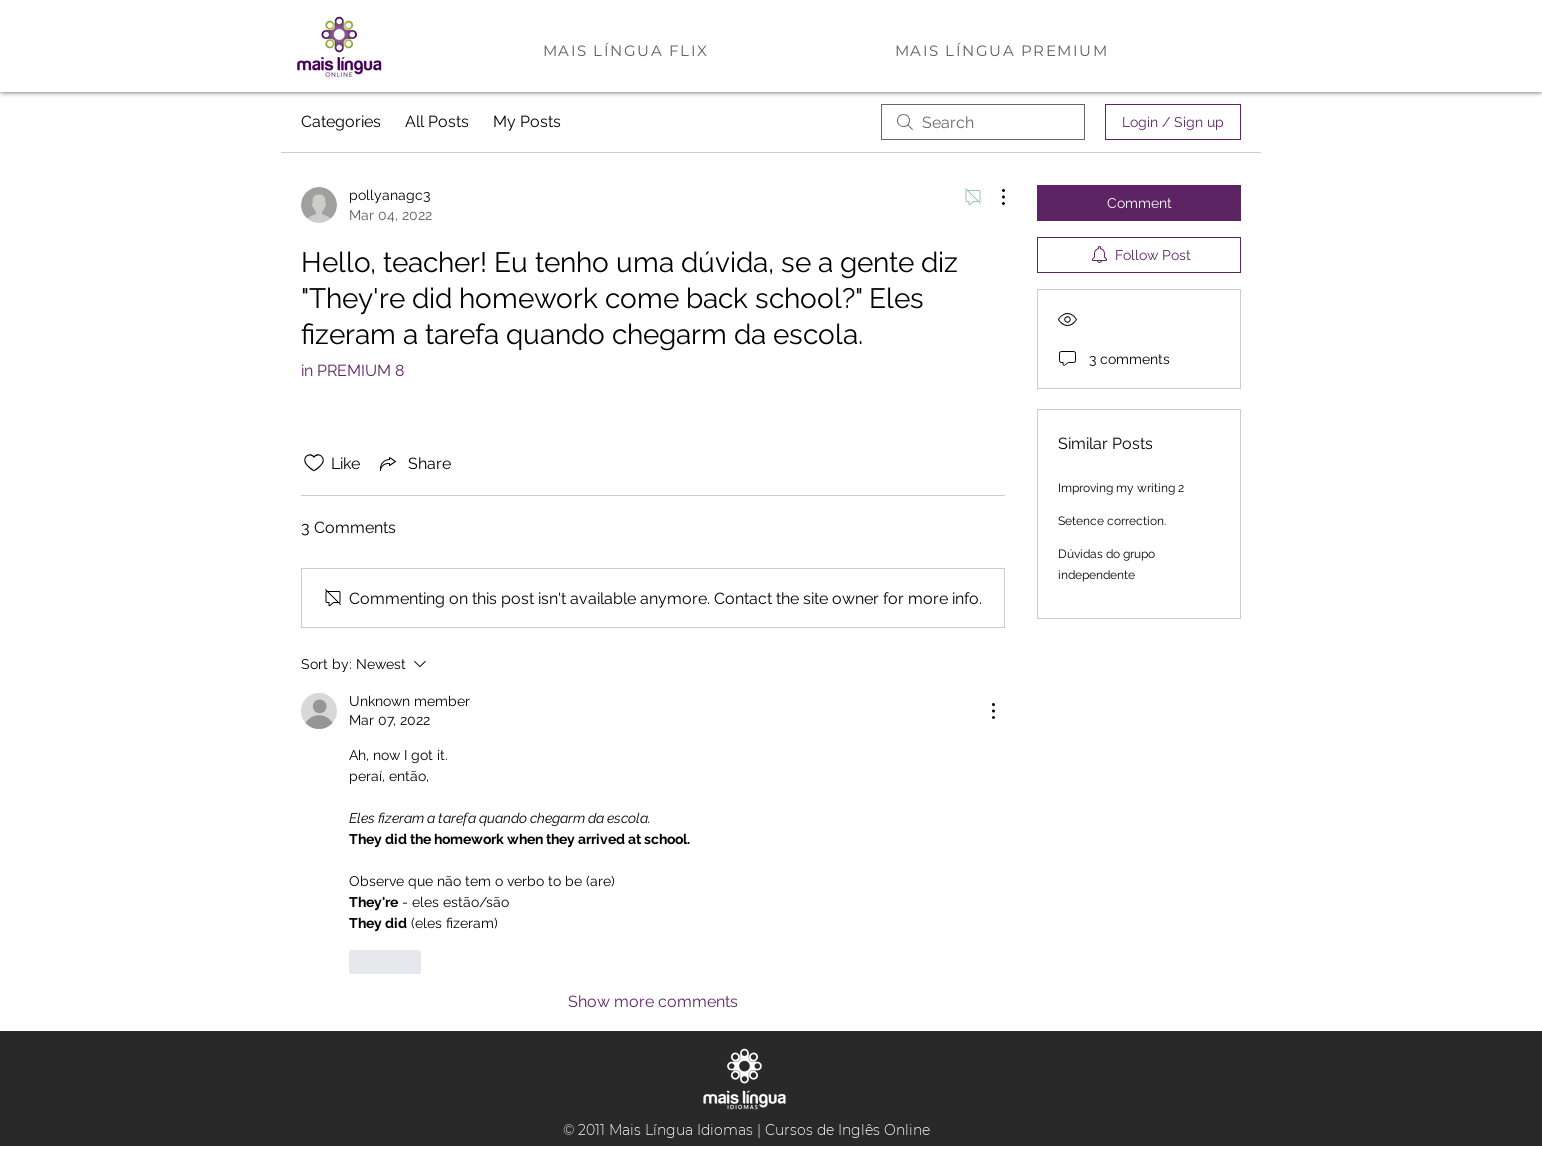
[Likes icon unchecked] (314, 463)
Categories (341, 121)
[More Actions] (993, 197)
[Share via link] (413, 463)
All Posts (437, 121)
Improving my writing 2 (1121, 488)
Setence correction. (1112, 521)
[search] (983, 122)
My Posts (527, 121)
